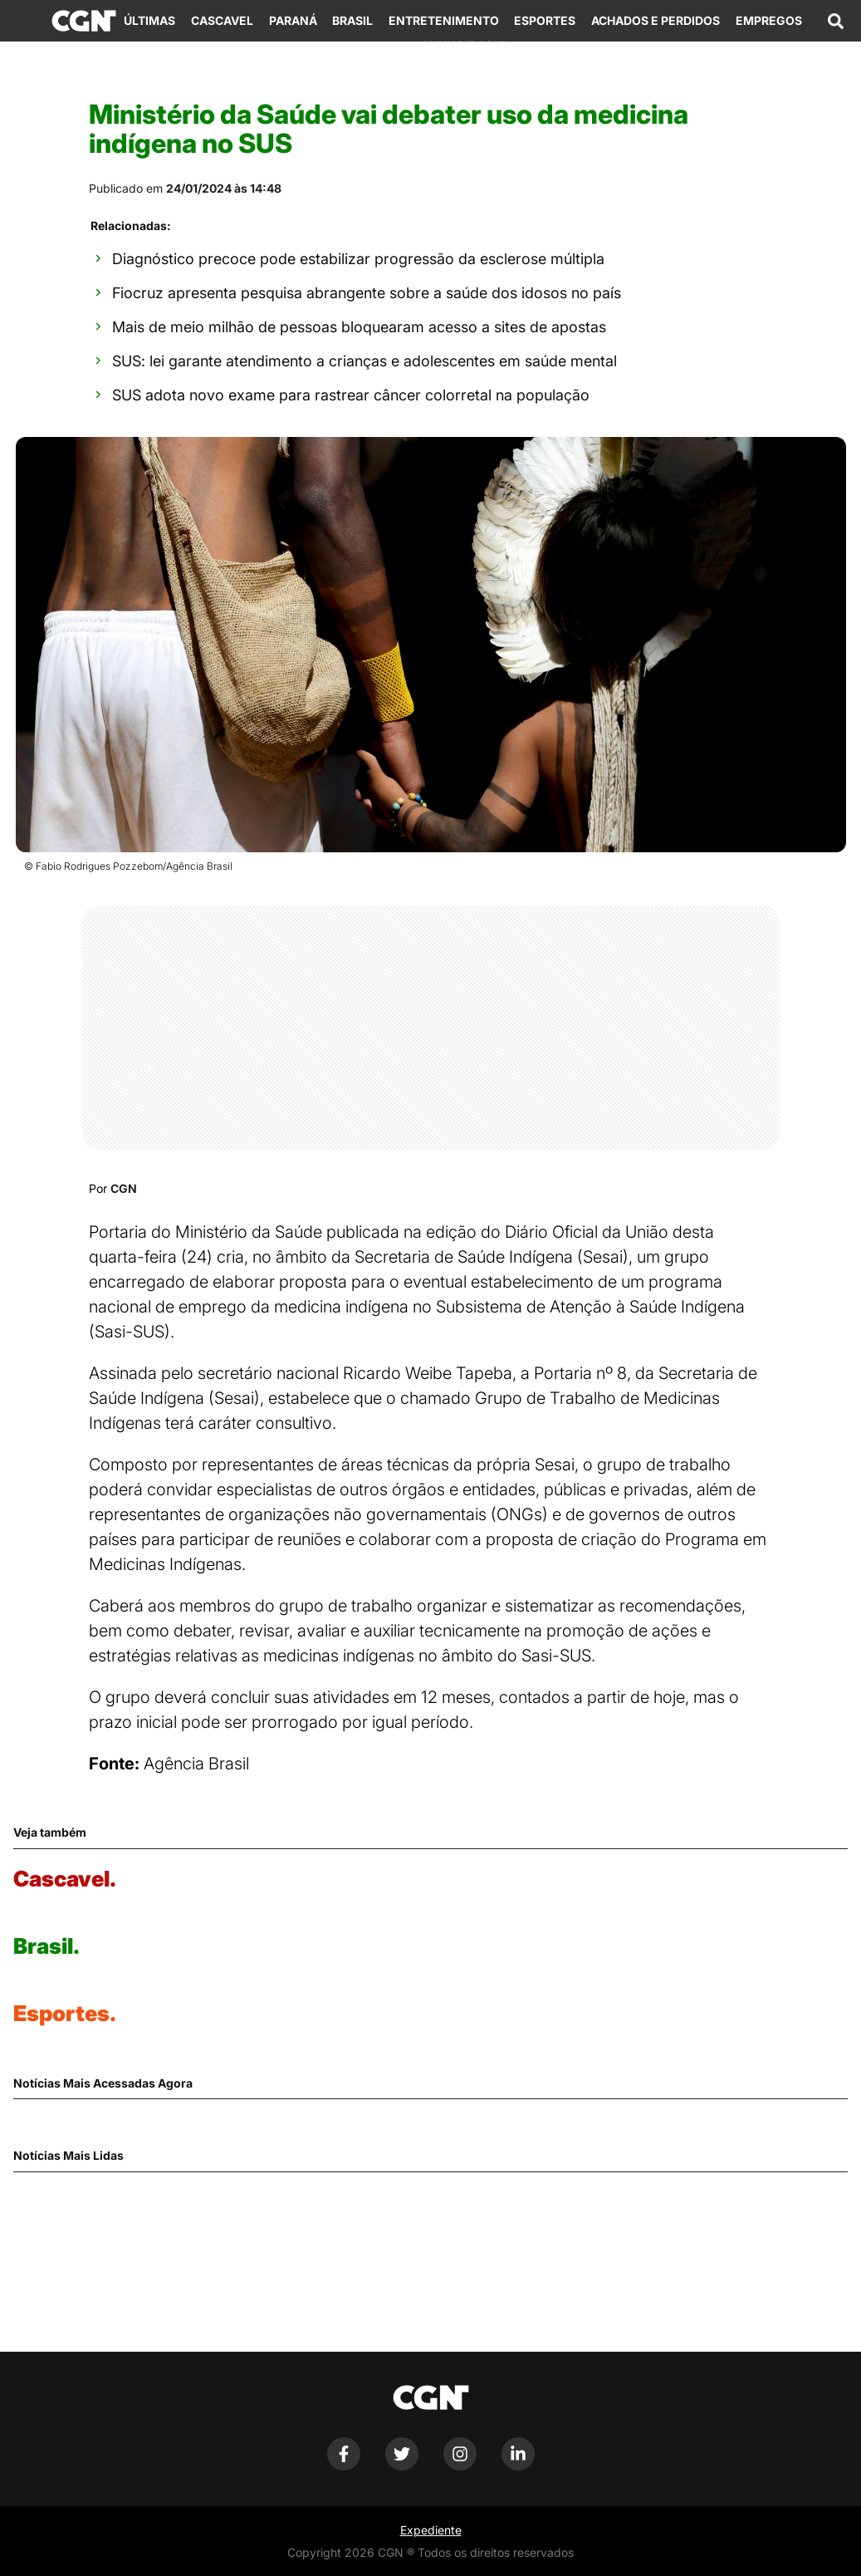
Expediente (431, 2530)
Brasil (352, 20)
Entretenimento (444, 20)
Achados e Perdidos (655, 20)
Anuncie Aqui (463, 45)
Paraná (293, 20)
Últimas (149, 20)
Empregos (769, 20)
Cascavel (222, 20)
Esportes (544, 20)
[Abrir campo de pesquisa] (835, 20)
